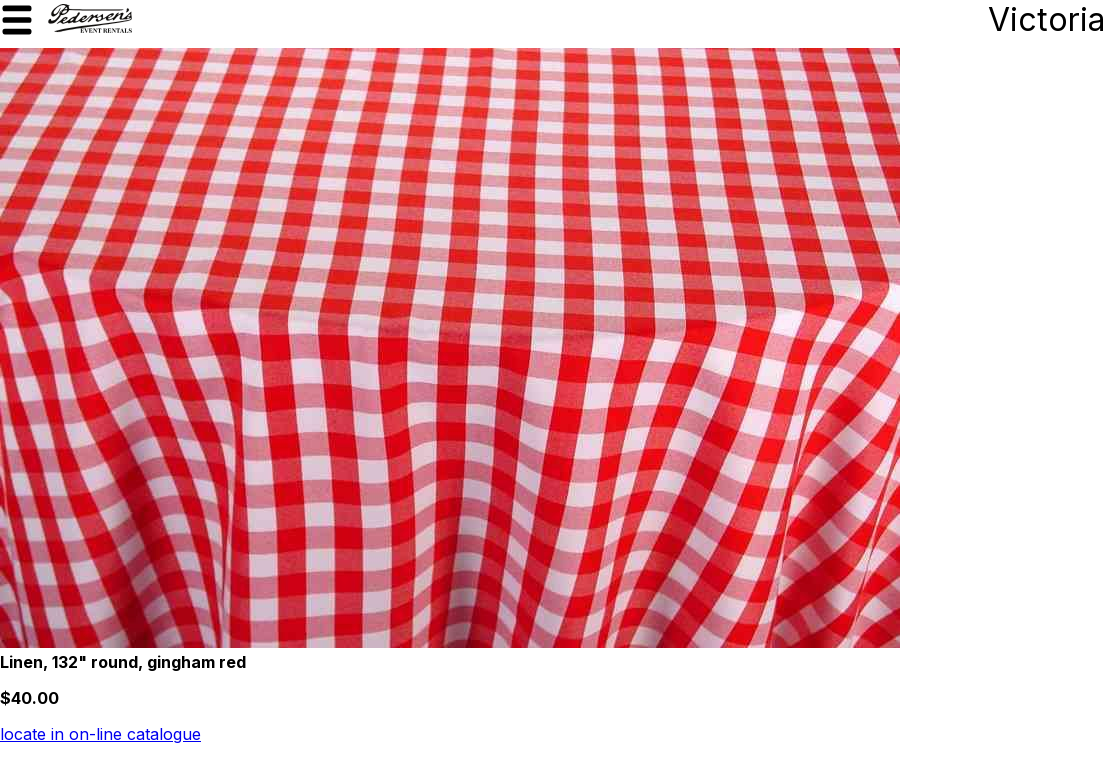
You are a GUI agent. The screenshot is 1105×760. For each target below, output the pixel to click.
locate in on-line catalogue (100, 734)
